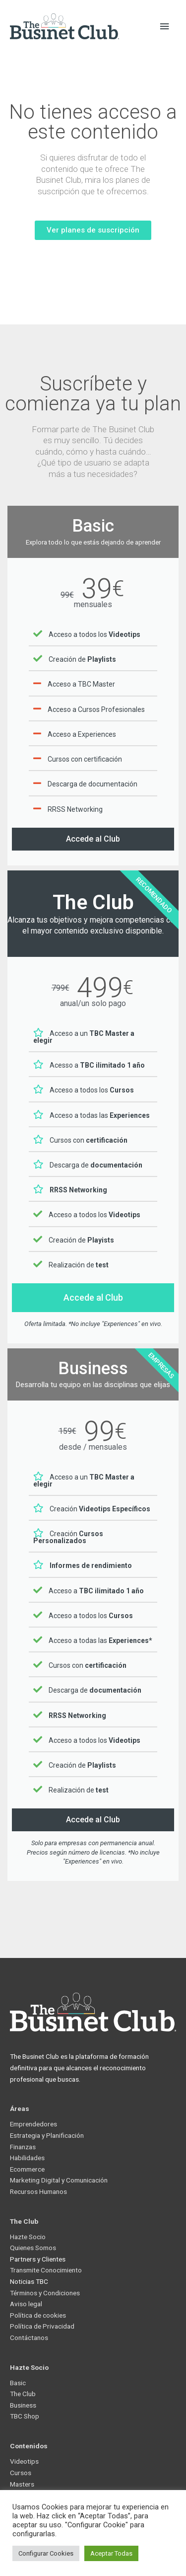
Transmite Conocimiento (46, 2270)
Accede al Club (93, 839)
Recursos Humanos (38, 2191)
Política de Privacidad (42, 2326)
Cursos (20, 2473)
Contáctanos (29, 2338)
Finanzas (23, 2147)
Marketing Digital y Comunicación (59, 2180)
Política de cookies (38, 2315)
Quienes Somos (33, 2248)
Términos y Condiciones (45, 2293)
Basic (18, 2383)
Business (23, 2405)
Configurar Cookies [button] (45, 2553)
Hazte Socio (28, 2237)
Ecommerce (27, 2169)
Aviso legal (26, 2304)
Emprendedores (33, 2124)
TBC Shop (24, 2416)
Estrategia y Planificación (47, 2135)
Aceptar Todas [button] (111, 2553)
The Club (23, 2394)
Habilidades (27, 2158)
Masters (22, 2484)
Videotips (24, 2461)
